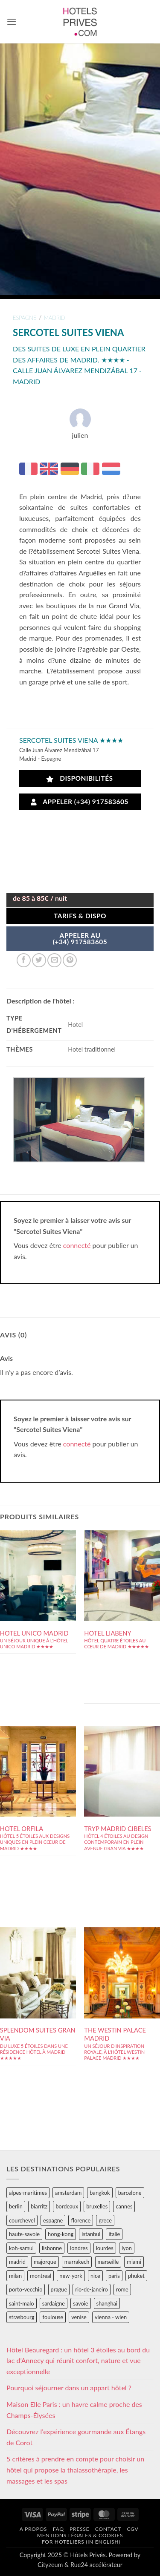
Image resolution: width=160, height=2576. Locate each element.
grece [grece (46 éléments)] (105, 2220)
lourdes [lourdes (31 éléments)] (104, 2248)
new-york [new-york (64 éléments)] (70, 2275)
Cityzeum (50, 2564)
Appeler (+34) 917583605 (79, 802)
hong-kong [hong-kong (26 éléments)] (60, 2234)
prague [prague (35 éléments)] (59, 2289)
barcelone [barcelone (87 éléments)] (130, 2192)
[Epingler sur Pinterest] (70, 960)
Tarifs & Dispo (80, 916)
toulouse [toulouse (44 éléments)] (52, 2317)
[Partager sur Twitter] (39, 960)
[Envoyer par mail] (54, 960)
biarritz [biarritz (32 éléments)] (39, 2206)
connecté (77, 1245)
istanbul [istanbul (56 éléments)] (90, 2234)
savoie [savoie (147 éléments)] (80, 2303)
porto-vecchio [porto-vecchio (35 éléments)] (25, 2289)
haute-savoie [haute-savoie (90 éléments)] (24, 2234)
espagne (24, 317)
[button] (11, 21)
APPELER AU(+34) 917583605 (80, 939)
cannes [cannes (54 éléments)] (124, 2206)
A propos (33, 2529)
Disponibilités (79, 778)
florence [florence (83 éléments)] (80, 2220)
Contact (108, 2529)
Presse (79, 2529)
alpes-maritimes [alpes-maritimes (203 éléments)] (28, 2192)
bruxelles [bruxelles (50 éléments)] (97, 2206)
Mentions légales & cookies (80, 2535)
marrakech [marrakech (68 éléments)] (77, 2261)
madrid (54, 317)
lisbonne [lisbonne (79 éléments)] (52, 2248)
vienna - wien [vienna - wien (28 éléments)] (111, 2317)
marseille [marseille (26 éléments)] (108, 2261)
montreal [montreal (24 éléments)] (40, 2275)
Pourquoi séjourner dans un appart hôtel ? (68, 2387)
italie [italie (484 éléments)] (114, 2234)
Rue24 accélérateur (96, 2564)
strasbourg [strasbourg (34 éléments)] (21, 2317)
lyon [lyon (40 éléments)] (127, 2248)
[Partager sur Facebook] (24, 960)
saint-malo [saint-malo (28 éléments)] (21, 2303)
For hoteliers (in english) (81, 2542)
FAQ (58, 2529)
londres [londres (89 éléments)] (78, 2248)
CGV (132, 2529)
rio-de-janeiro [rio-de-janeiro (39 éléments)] (91, 2289)
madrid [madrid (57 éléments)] (17, 2261)
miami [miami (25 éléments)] (134, 2261)
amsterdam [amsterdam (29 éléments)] (68, 2192)
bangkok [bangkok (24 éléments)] (100, 2192)
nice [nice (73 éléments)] (95, 2275)
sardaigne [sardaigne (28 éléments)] (53, 2303)
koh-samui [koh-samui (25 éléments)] (21, 2248)
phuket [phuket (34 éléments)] (136, 2275)
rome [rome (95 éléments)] (122, 2289)
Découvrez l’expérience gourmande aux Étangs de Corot (75, 2437)
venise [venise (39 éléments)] (79, 2317)
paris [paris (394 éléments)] (114, 2275)
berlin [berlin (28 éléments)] (16, 2206)
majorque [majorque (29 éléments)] (45, 2261)
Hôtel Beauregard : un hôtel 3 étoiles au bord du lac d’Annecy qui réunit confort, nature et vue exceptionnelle (78, 2360)
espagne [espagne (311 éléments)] (53, 2220)
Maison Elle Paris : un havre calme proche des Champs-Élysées (74, 2409)
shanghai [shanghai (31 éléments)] (106, 2303)
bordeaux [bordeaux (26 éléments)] (66, 2206)
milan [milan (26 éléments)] (15, 2275)
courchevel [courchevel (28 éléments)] (22, 2220)
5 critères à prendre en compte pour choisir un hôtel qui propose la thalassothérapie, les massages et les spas (75, 2469)
